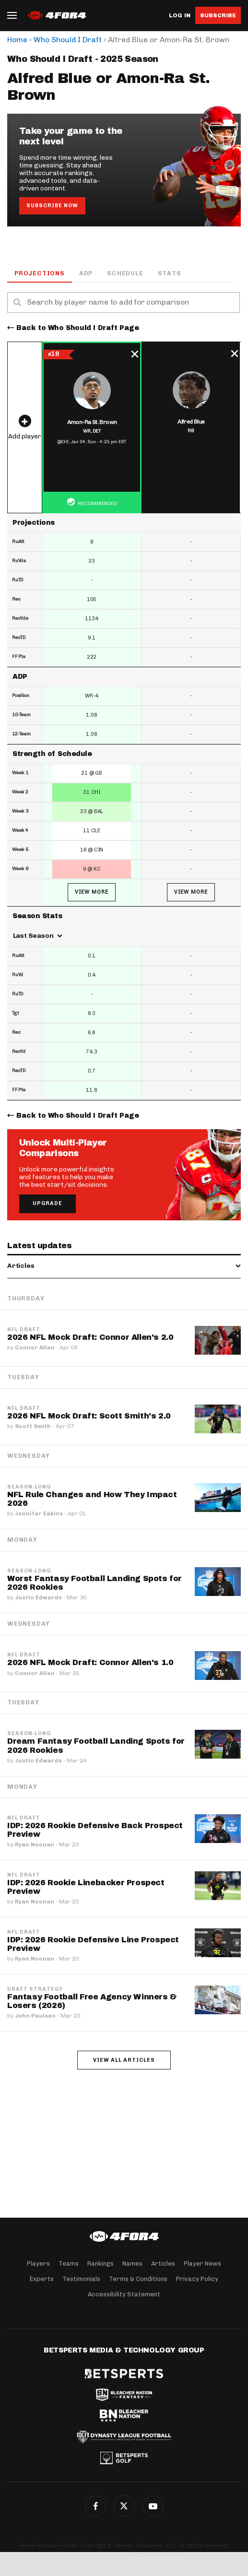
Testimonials (81, 2278)
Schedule (125, 273)
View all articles (124, 2060)
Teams (69, 2263)
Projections (39, 273)
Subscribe (218, 15)
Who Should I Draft (68, 39)
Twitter (124, 2506)
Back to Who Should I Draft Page (77, 327)
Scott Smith (33, 1426)
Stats (169, 273)
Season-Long (29, 1487)
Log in (179, 15)
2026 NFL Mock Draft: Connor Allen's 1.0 (90, 1662)
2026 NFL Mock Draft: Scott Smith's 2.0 (89, 1416)
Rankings (100, 2263)
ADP (86, 273)
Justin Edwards (38, 1597)
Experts (42, 2278)
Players (38, 2263)
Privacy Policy (197, 2278)
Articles (163, 2263)
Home (17, 39)
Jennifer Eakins (39, 1513)
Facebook (95, 2506)
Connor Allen (35, 1347)
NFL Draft (23, 1330)
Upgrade (47, 1203)
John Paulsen (35, 2015)
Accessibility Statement (124, 2294)
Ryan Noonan (34, 1844)
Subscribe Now (52, 205)
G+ (153, 2506)
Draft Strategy (35, 1989)
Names (132, 2263)
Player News (202, 2263)
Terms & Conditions (138, 2278)
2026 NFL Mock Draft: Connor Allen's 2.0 (90, 1337)
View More (91, 892)
